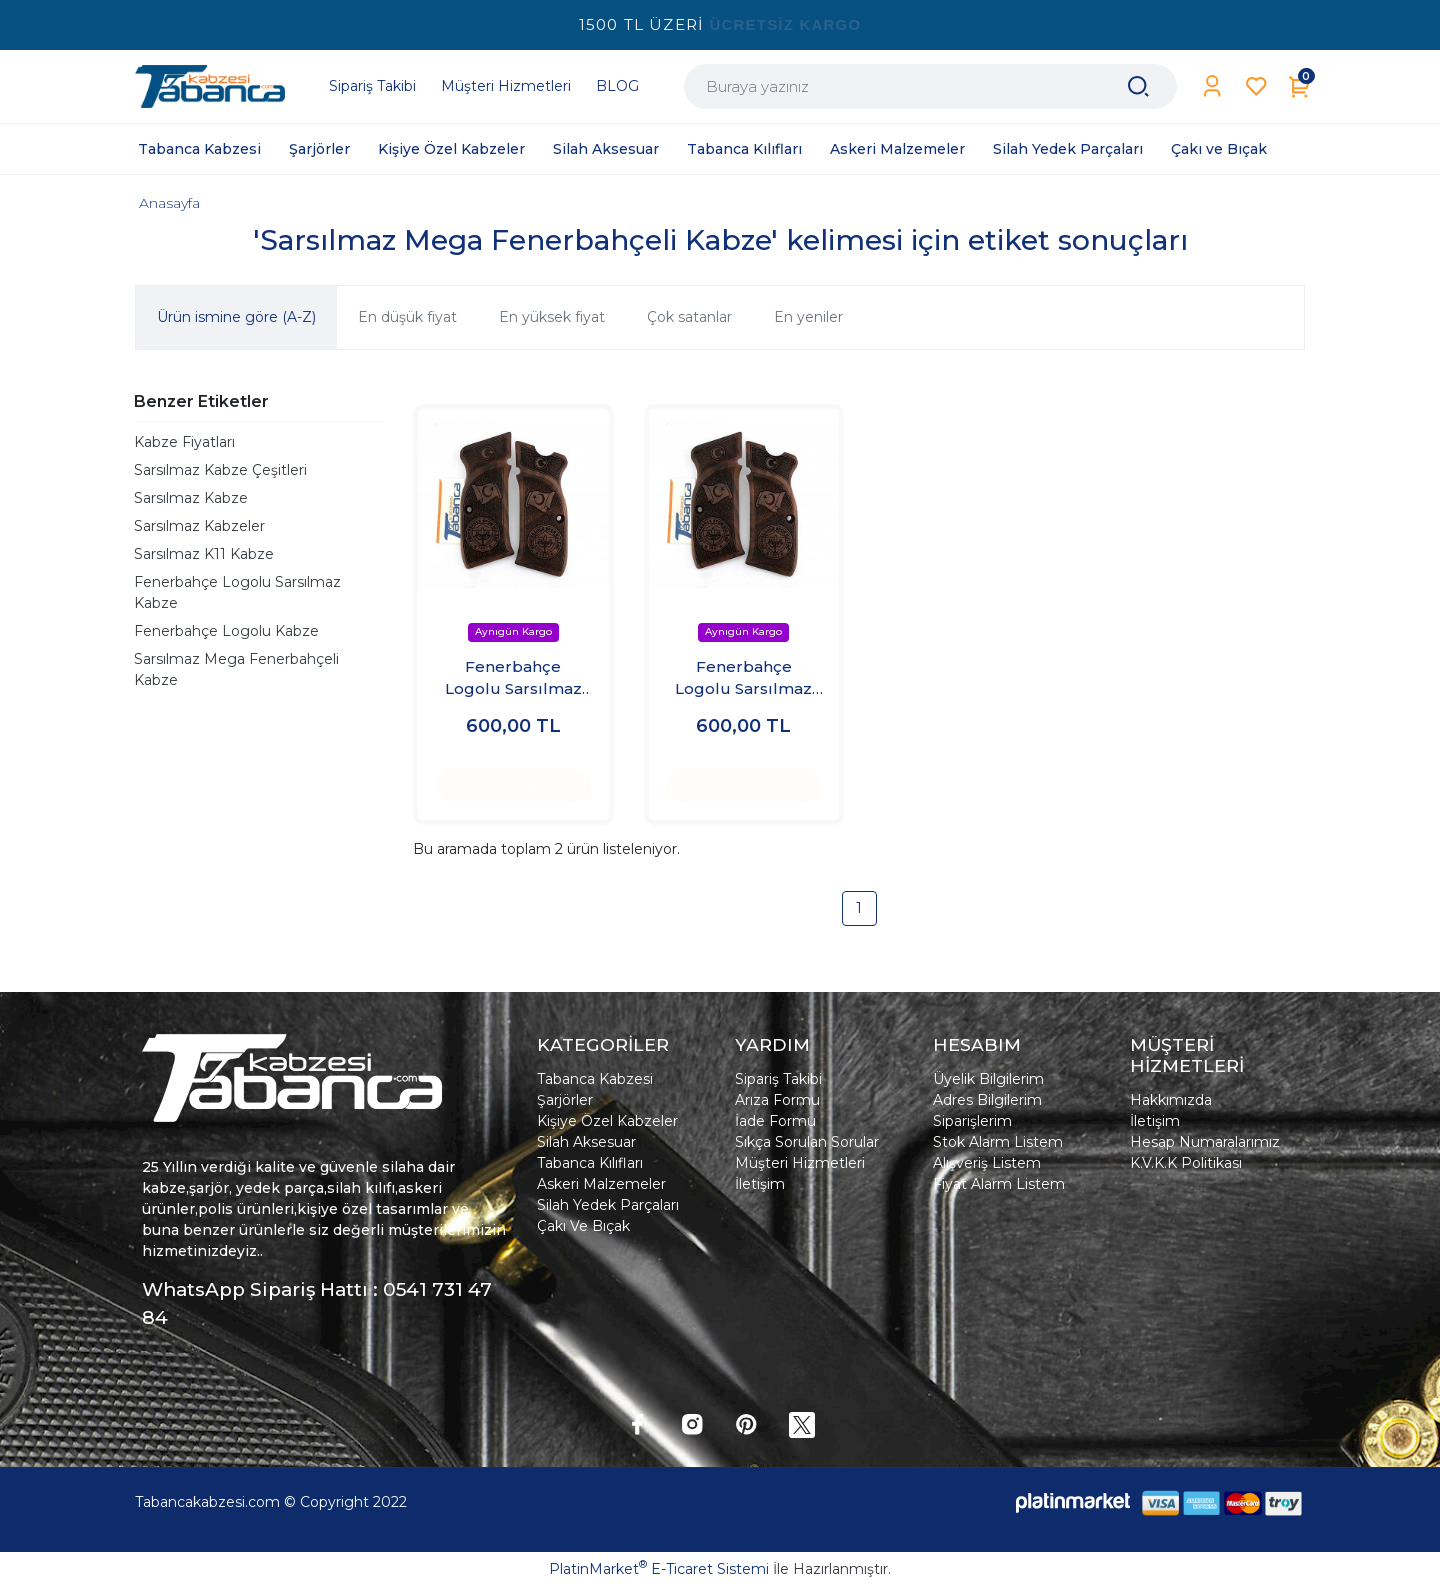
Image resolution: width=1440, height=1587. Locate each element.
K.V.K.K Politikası (1186, 1163)
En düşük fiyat (407, 317)
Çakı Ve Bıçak (583, 1226)
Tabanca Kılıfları (590, 1163)
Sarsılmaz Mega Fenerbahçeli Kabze (236, 669)
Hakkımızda (1171, 1100)
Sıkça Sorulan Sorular (807, 1142)
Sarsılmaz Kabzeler (199, 526)
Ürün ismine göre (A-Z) (236, 317)
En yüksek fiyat (552, 317)
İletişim (760, 1184)
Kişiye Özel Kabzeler (607, 1121)
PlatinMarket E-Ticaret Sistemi (659, 1569)
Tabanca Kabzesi (595, 1079)
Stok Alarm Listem (998, 1142)
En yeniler (808, 317)
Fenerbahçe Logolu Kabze (226, 631)
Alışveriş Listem (987, 1163)
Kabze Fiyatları (184, 442)
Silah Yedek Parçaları (608, 1205)
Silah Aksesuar (586, 1142)
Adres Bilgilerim (987, 1100)
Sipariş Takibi (778, 1079)
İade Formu (775, 1121)
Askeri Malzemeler (601, 1184)
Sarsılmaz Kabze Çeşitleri (220, 470)
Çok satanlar (689, 317)
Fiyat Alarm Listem (999, 1184)
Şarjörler (565, 1100)
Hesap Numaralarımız (1205, 1142)
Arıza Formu (777, 1100)
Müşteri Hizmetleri (800, 1163)
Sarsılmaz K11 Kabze (204, 554)
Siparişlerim (972, 1121)
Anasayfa (169, 203)
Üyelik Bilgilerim (988, 1079)
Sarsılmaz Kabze (191, 498)
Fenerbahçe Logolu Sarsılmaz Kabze (237, 592)
